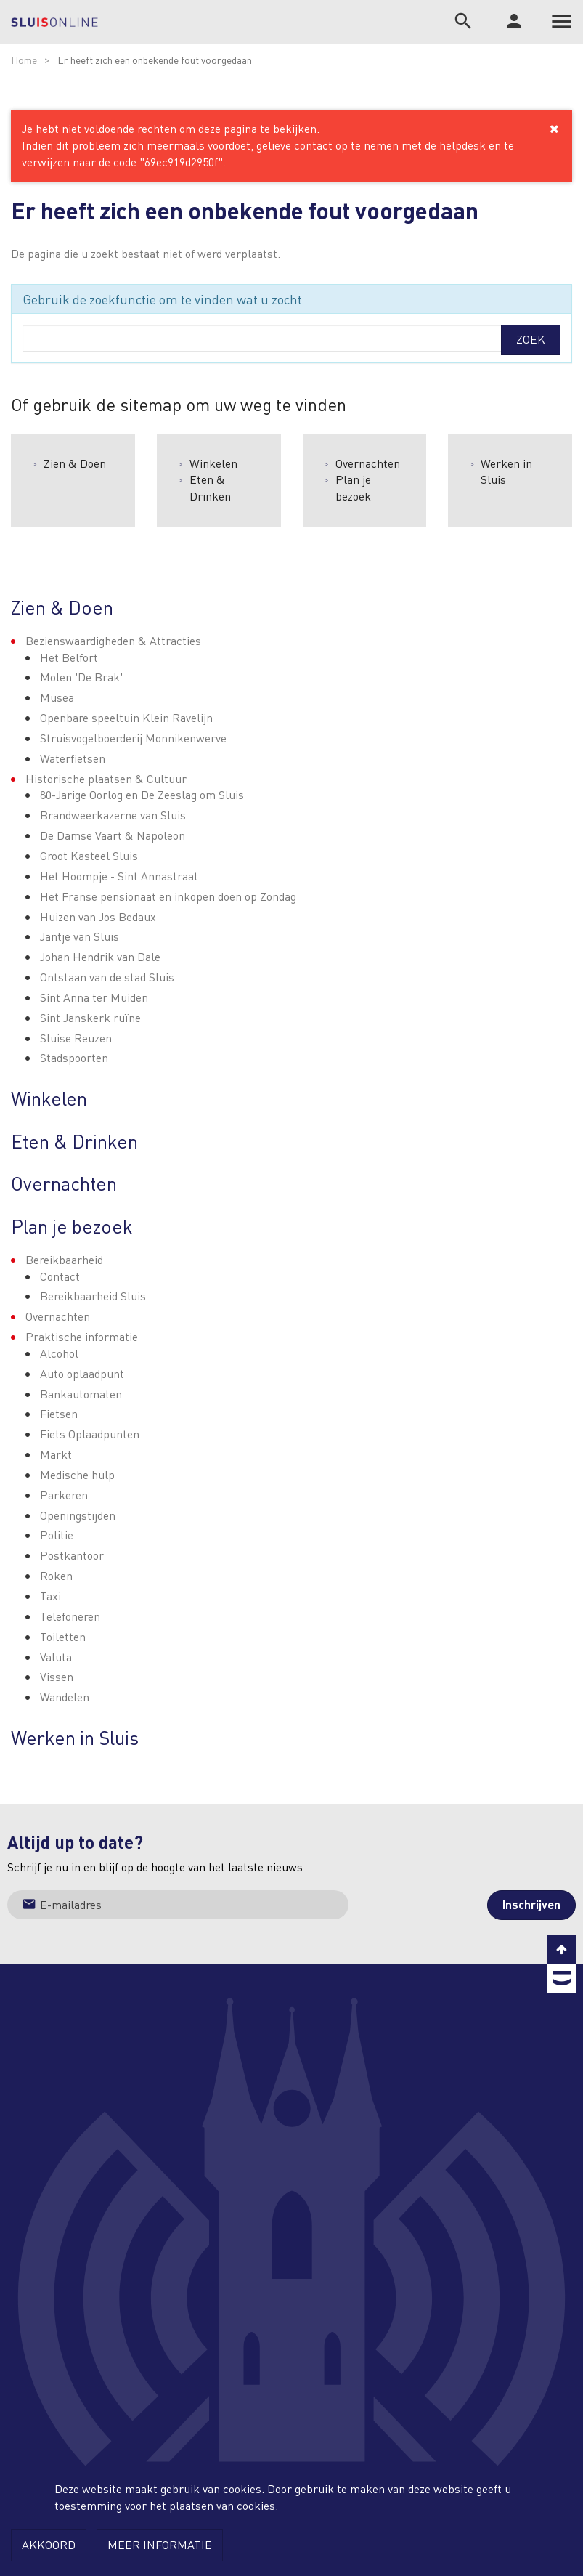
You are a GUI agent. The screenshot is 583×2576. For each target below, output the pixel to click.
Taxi (50, 1595)
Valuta (56, 1656)
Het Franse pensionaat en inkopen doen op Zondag (168, 896)
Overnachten (367, 463)
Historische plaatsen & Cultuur (106, 778)
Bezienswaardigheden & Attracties (113, 640)
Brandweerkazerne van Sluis (113, 814)
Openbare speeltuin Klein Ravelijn (126, 717)
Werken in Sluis (506, 471)
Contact (60, 1276)
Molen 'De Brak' (81, 676)
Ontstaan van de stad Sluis (107, 976)
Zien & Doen (75, 463)
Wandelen (64, 1696)
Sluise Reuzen (76, 1037)
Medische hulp (77, 1474)
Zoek (530, 339)
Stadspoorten (74, 1057)
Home (24, 59)
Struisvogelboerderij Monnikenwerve (133, 737)
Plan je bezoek (353, 487)
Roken (56, 1575)
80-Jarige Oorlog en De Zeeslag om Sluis (142, 794)
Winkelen (213, 463)
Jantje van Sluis (79, 936)
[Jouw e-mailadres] (177, 1904)
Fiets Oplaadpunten (89, 1433)
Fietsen (59, 1413)
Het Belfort (69, 657)
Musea (57, 697)
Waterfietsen (72, 758)
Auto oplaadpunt (82, 1373)
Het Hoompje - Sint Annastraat (119, 875)
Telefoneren (70, 1616)
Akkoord (49, 2544)
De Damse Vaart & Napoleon (112, 835)
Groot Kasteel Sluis (89, 855)
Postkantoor (72, 1555)
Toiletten (63, 1636)
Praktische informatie (81, 1336)
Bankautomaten (81, 1393)
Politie (56, 1534)
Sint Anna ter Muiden (94, 997)
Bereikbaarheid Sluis (93, 1295)
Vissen (56, 1676)
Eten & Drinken (210, 487)
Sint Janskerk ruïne (90, 1017)
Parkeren (64, 1494)
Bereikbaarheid (64, 1259)
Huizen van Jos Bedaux (98, 916)
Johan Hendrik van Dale (100, 956)
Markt (56, 1454)
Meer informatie (159, 2544)
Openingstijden (77, 1515)
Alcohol (59, 1353)
